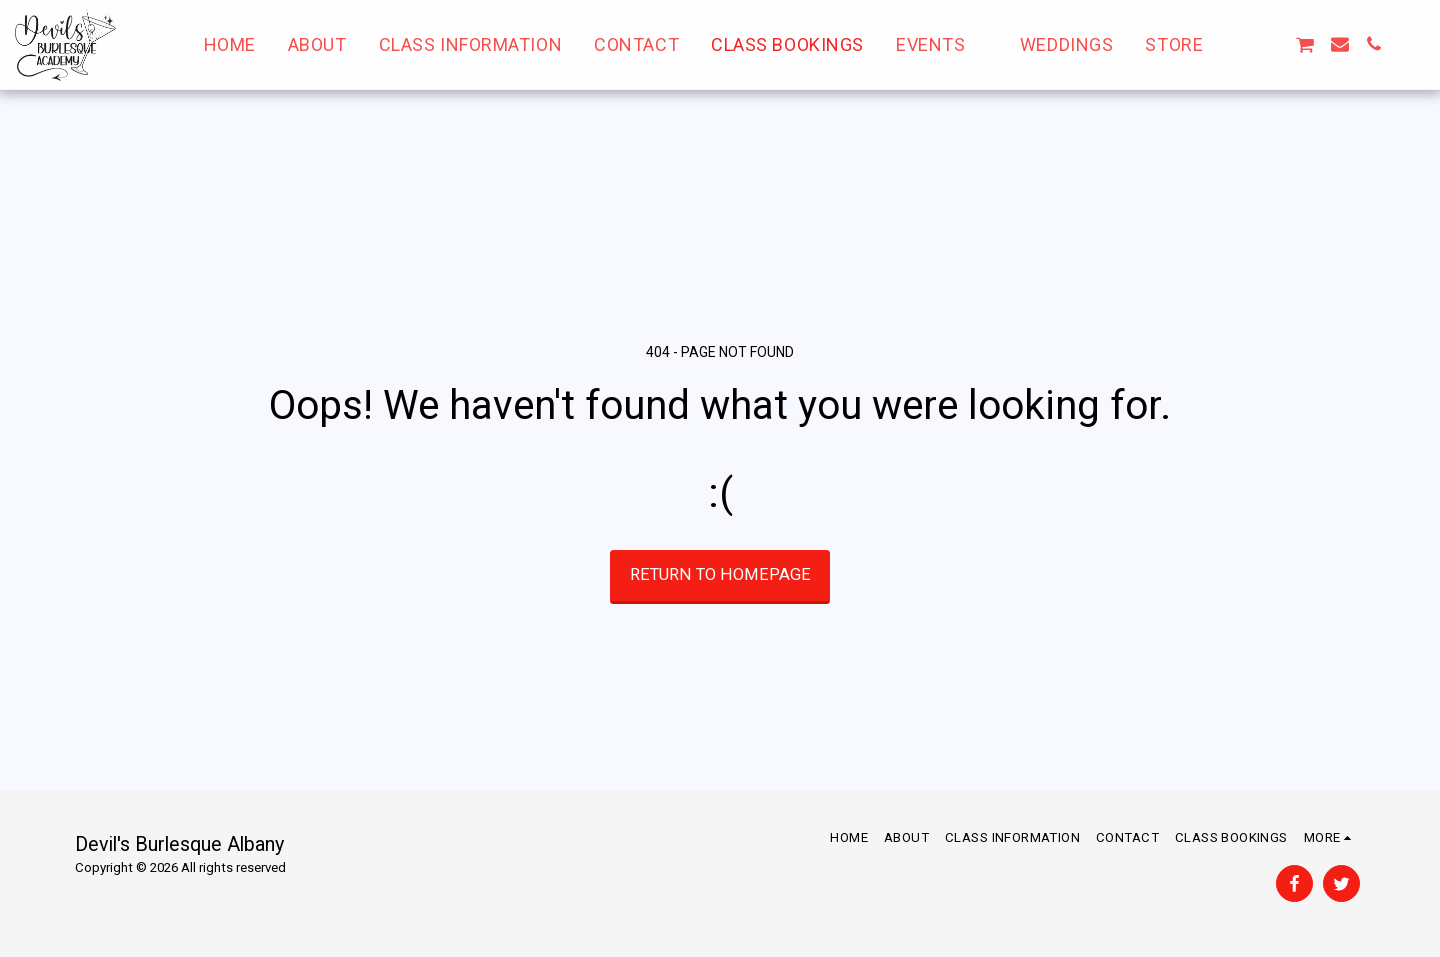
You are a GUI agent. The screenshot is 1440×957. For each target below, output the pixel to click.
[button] (942, 45)
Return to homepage (720, 574)
